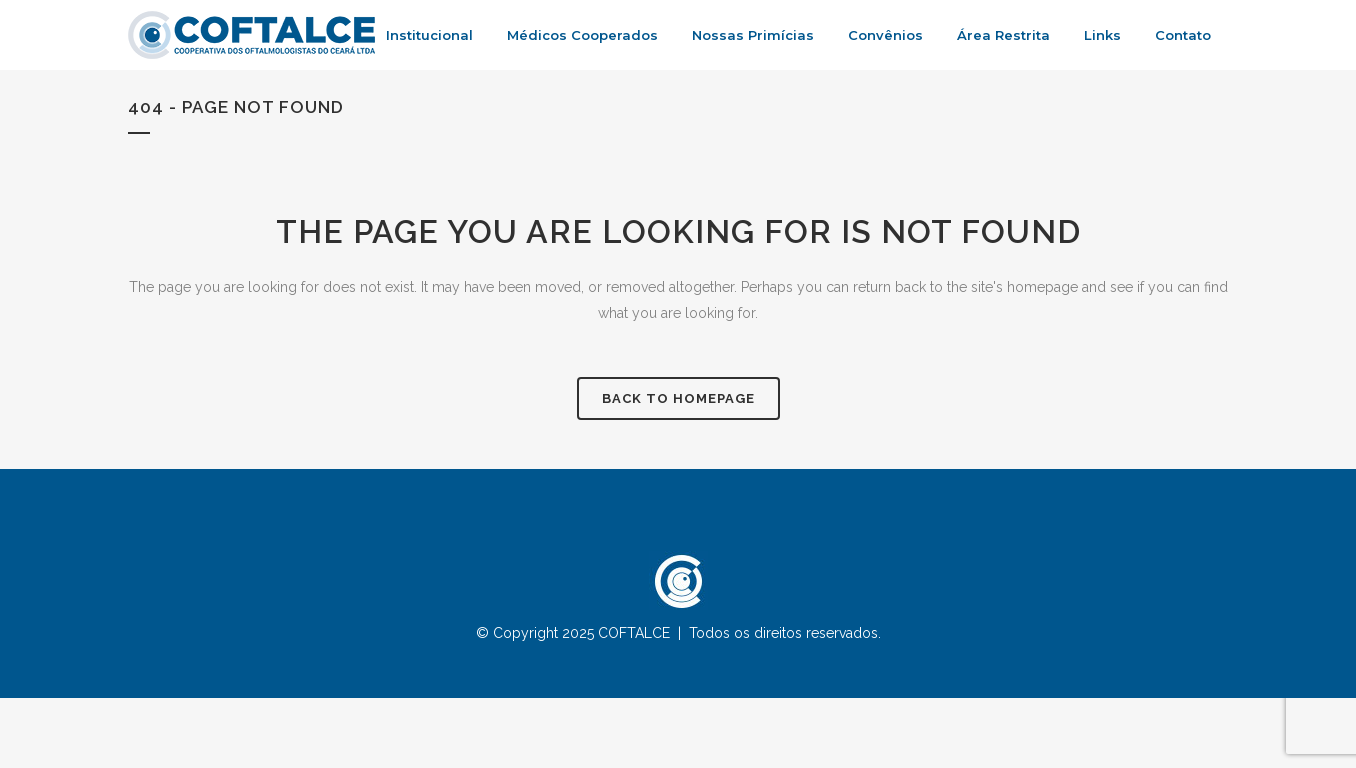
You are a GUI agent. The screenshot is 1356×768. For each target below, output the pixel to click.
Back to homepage (678, 398)
